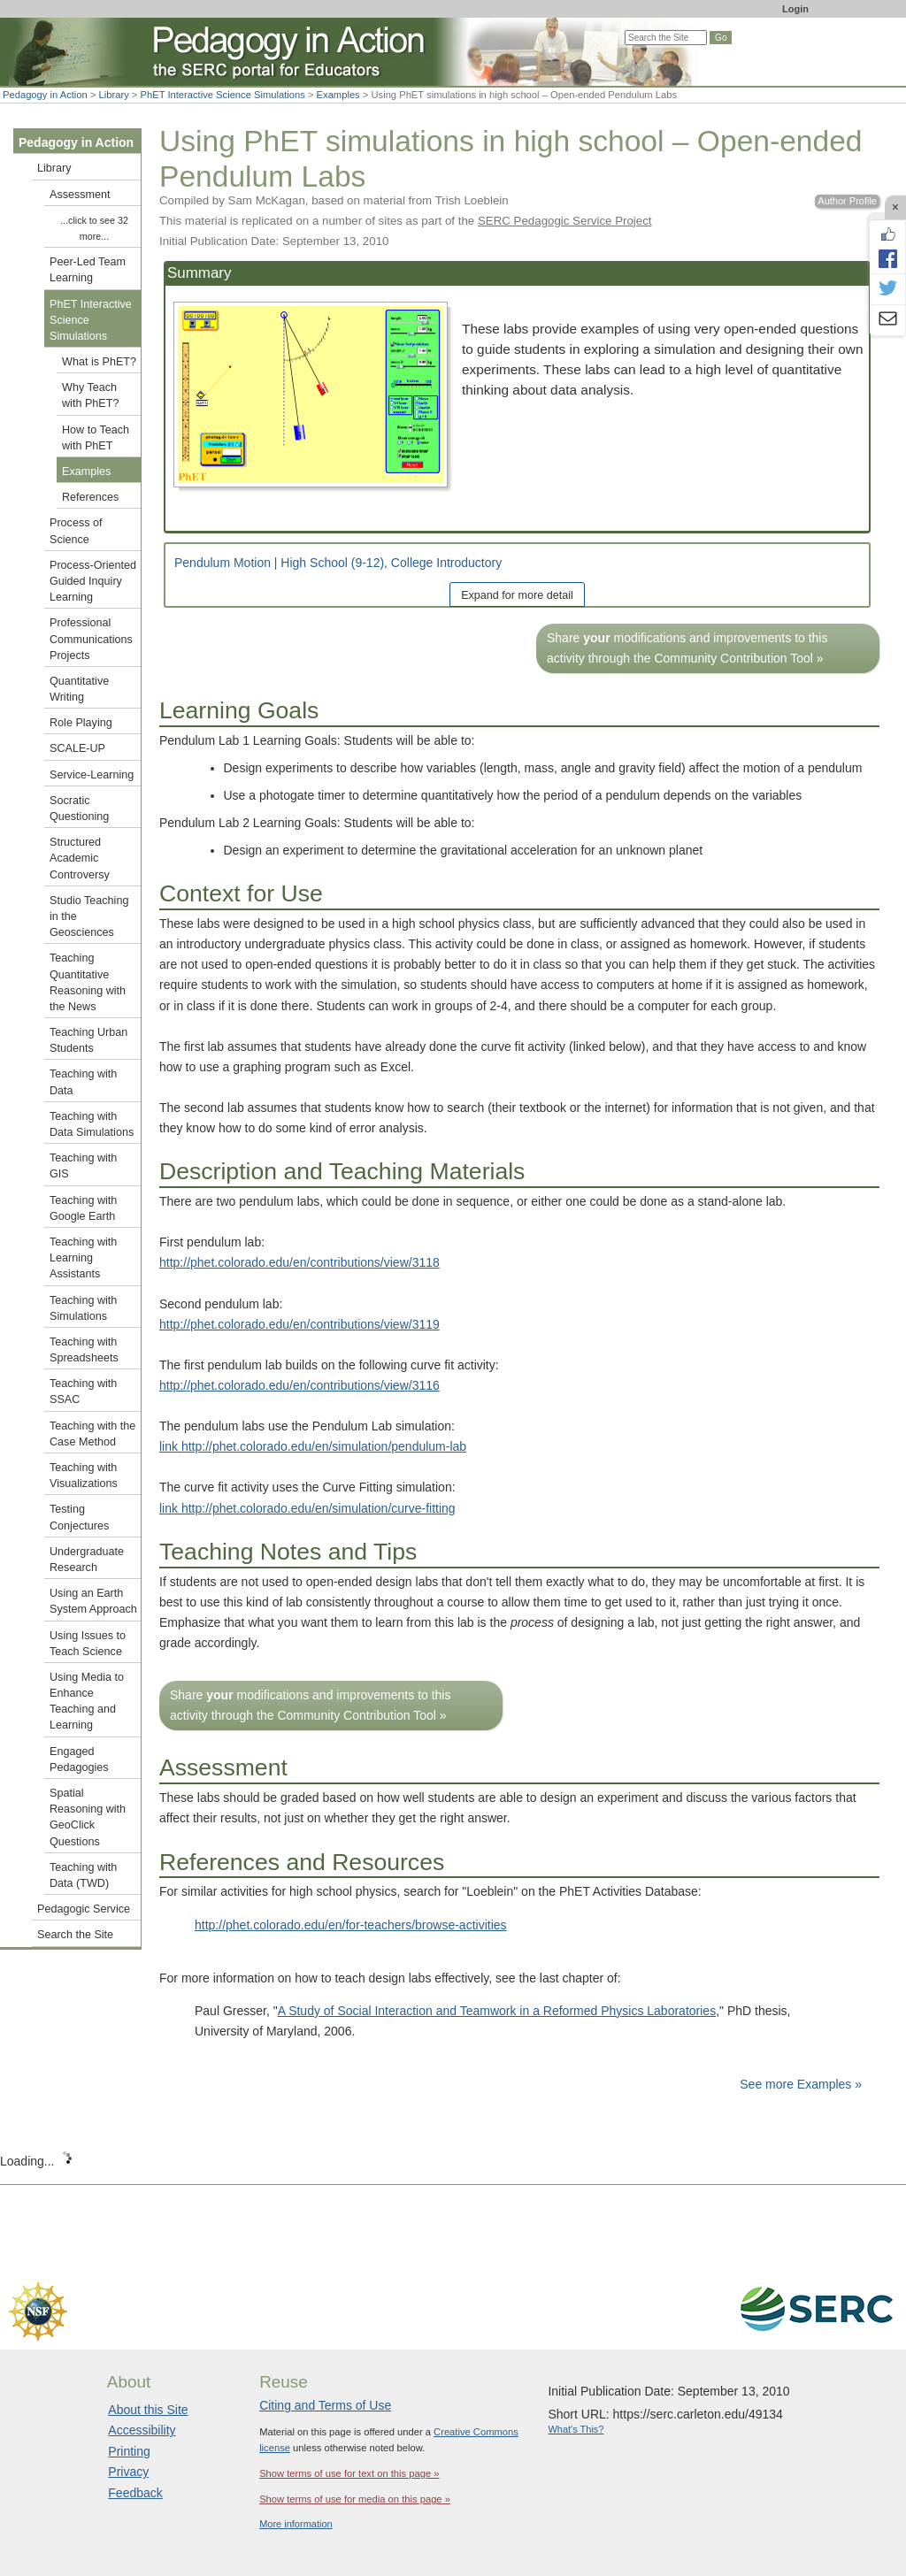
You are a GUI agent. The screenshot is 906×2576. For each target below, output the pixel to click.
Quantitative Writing (79, 689)
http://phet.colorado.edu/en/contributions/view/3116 (299, 1385)
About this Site (148, 2410)
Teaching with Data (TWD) (83, 1875)
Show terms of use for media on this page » (354, 2499)
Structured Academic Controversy (80, 858)
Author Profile (847, 201)
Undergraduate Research (87, 1559)
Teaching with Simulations (83, 1308)
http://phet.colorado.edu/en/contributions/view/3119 (299, 1324)
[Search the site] (666, 37)
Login (795, 9)
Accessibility (141, 2430)
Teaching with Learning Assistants (83, 1258)
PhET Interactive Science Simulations (223, 94)
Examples (338, 94)
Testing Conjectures (79, 1517)
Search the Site (75, 1934)
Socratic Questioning (79, 808)
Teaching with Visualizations (84, 1475)
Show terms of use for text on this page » (349, 2473)
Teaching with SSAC (83, 1391)
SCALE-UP (77, 748)
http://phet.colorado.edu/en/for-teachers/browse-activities (351, 1925)
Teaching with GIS (83, 1166)
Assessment (80, 194)
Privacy (128, 2472)
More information (296, 2523)
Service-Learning (92, 775)
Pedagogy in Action (45, 94)
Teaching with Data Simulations (92, 1124)
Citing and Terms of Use (325, 2405)
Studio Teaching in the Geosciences (89, 916)
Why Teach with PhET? (90, 395)
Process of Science (76, 531)
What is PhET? (99, 362)
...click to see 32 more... (94, 228)
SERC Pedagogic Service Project (565, 220)
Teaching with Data (83, 1082)
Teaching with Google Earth (83, 1208)
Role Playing (81, 723)
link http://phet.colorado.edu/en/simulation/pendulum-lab (312, 1446)
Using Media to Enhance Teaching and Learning (87, 1701)
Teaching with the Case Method (92, 1434)
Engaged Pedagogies (79, 1759)
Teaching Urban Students (88, 1040)
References (90, 497)
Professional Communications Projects (91, 639)
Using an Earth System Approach (93, 1601)
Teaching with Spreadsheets (84, 1350)
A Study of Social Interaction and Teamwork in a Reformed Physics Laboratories (497, 2011)
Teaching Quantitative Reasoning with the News (88, 982)
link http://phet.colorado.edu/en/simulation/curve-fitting (307, 1508)
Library (114, 94)
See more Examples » (801, 2084)
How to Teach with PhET (95, 438)
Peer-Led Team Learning (88, 270)
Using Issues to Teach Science (88, 1643)
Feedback (135, 2493)
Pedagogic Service (83, 1909)
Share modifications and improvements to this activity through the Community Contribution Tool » (687, 648)
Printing (129, 2451)
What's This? (575, 2429)
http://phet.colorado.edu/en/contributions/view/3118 (299, 1262)
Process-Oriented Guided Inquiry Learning (93, 581)
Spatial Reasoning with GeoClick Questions (88, 1817)
